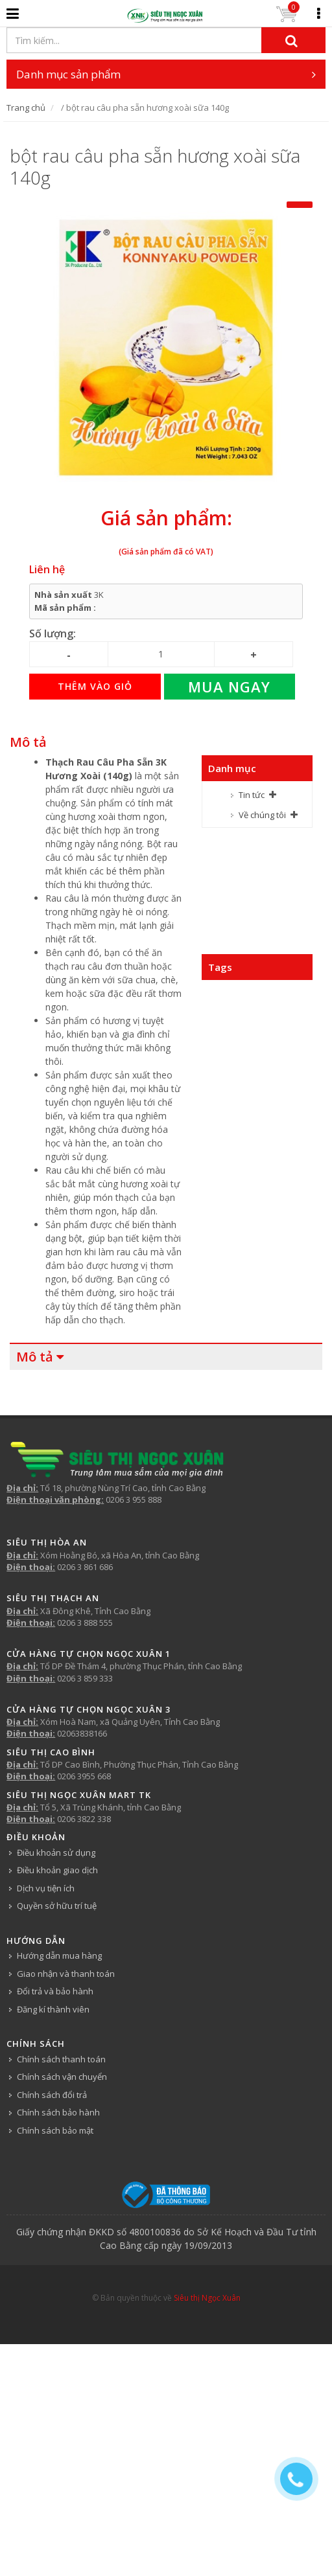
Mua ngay (229, 686)
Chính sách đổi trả (52, 2095)
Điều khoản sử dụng (56, 1852)
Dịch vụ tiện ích (46, 1888)
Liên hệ (47, 569)
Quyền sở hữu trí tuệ (57, 1905)
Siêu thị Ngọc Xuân (207, 2297)
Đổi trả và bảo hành (55, 1991)
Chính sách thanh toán (61, 2059)
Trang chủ (25, 107)
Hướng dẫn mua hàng (59, 1955)
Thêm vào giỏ (95, 686)
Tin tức (252, 795)
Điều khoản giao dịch (57, 1870)
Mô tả (28, 742)
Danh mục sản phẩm (166, 74)
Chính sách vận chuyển (62, 2076)
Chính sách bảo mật (55, 2130)
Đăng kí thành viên (53, 2009)
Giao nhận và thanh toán (66, 1973)
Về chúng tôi (262, 815)
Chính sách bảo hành (58, 2112)
